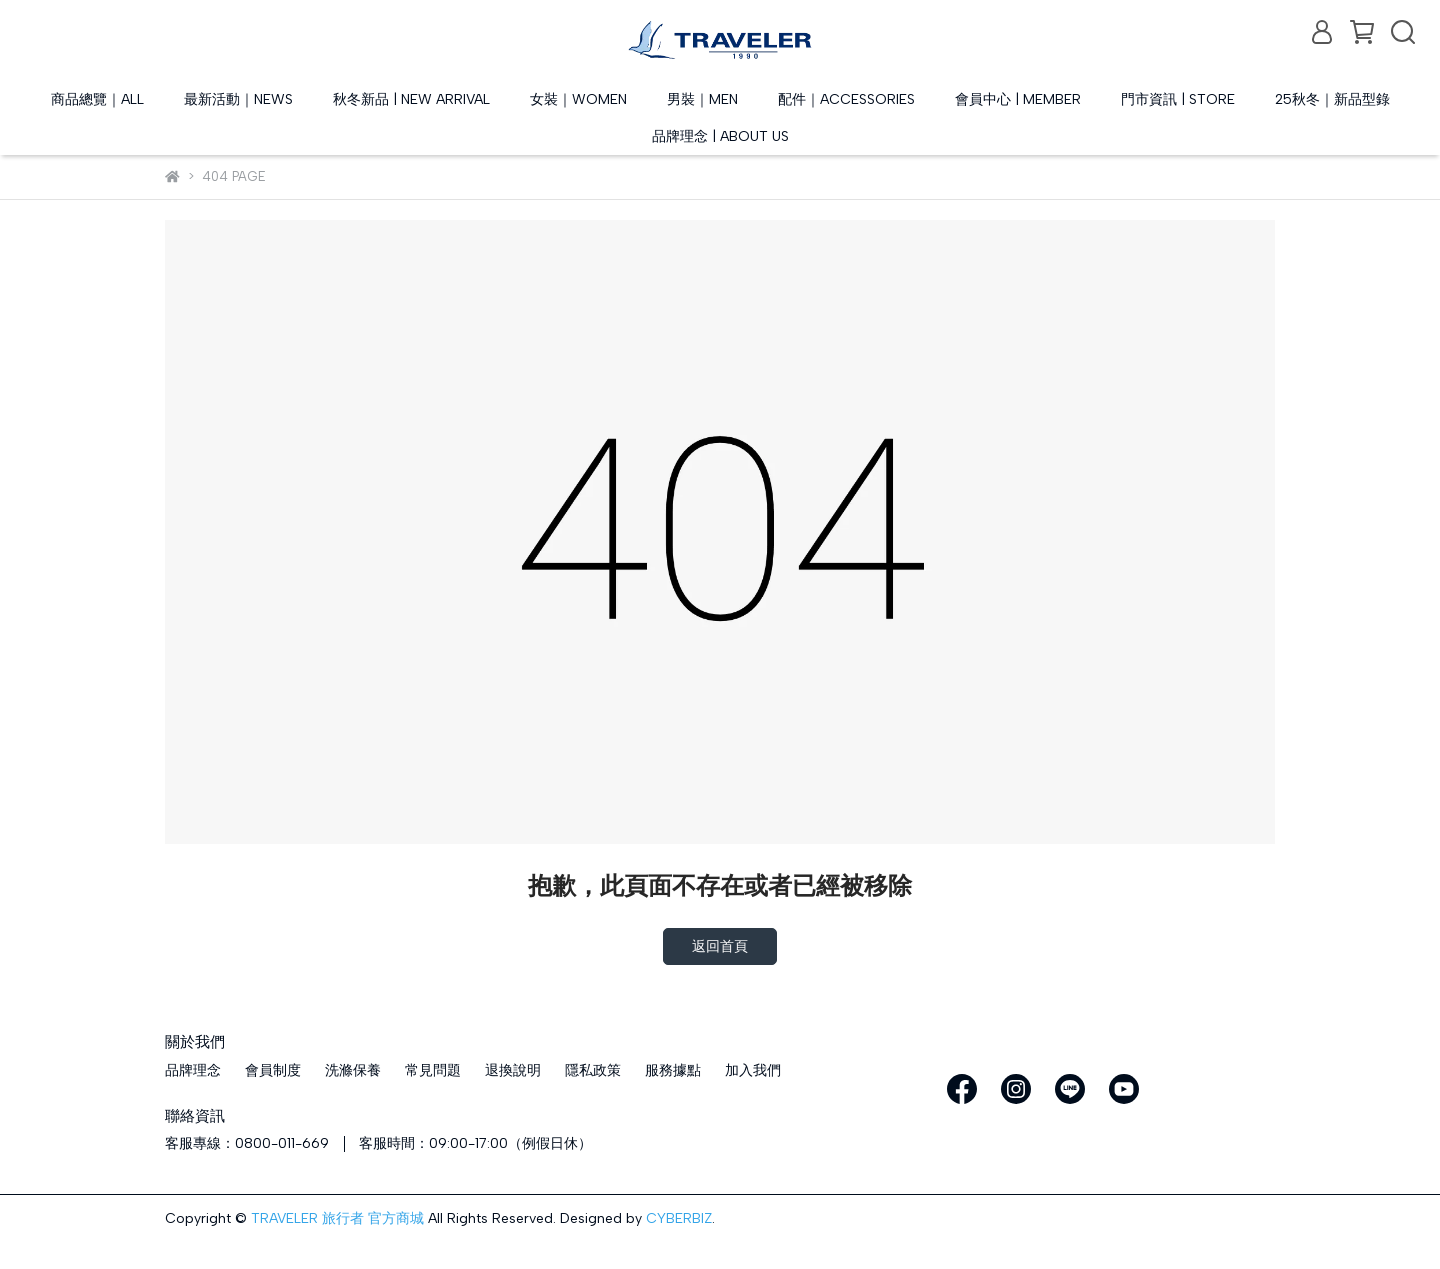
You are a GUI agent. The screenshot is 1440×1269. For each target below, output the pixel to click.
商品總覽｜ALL (97, 99)
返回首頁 (720, 946)
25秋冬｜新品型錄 (1332, 99)
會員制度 (273, 1070)
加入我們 (753, 1070)
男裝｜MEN (702, 99)
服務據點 (673, 1070)
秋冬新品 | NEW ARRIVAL (411, 99)
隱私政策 (593, 1070)
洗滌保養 (353, 1070)
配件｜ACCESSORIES (846, 99)
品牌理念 (193, 1070)
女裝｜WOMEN (578, 99)
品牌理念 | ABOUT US (720, 136)
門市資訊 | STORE (1178, 99)
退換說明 (513, 1070)
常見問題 (433, 1070)
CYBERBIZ (679, 1218)
